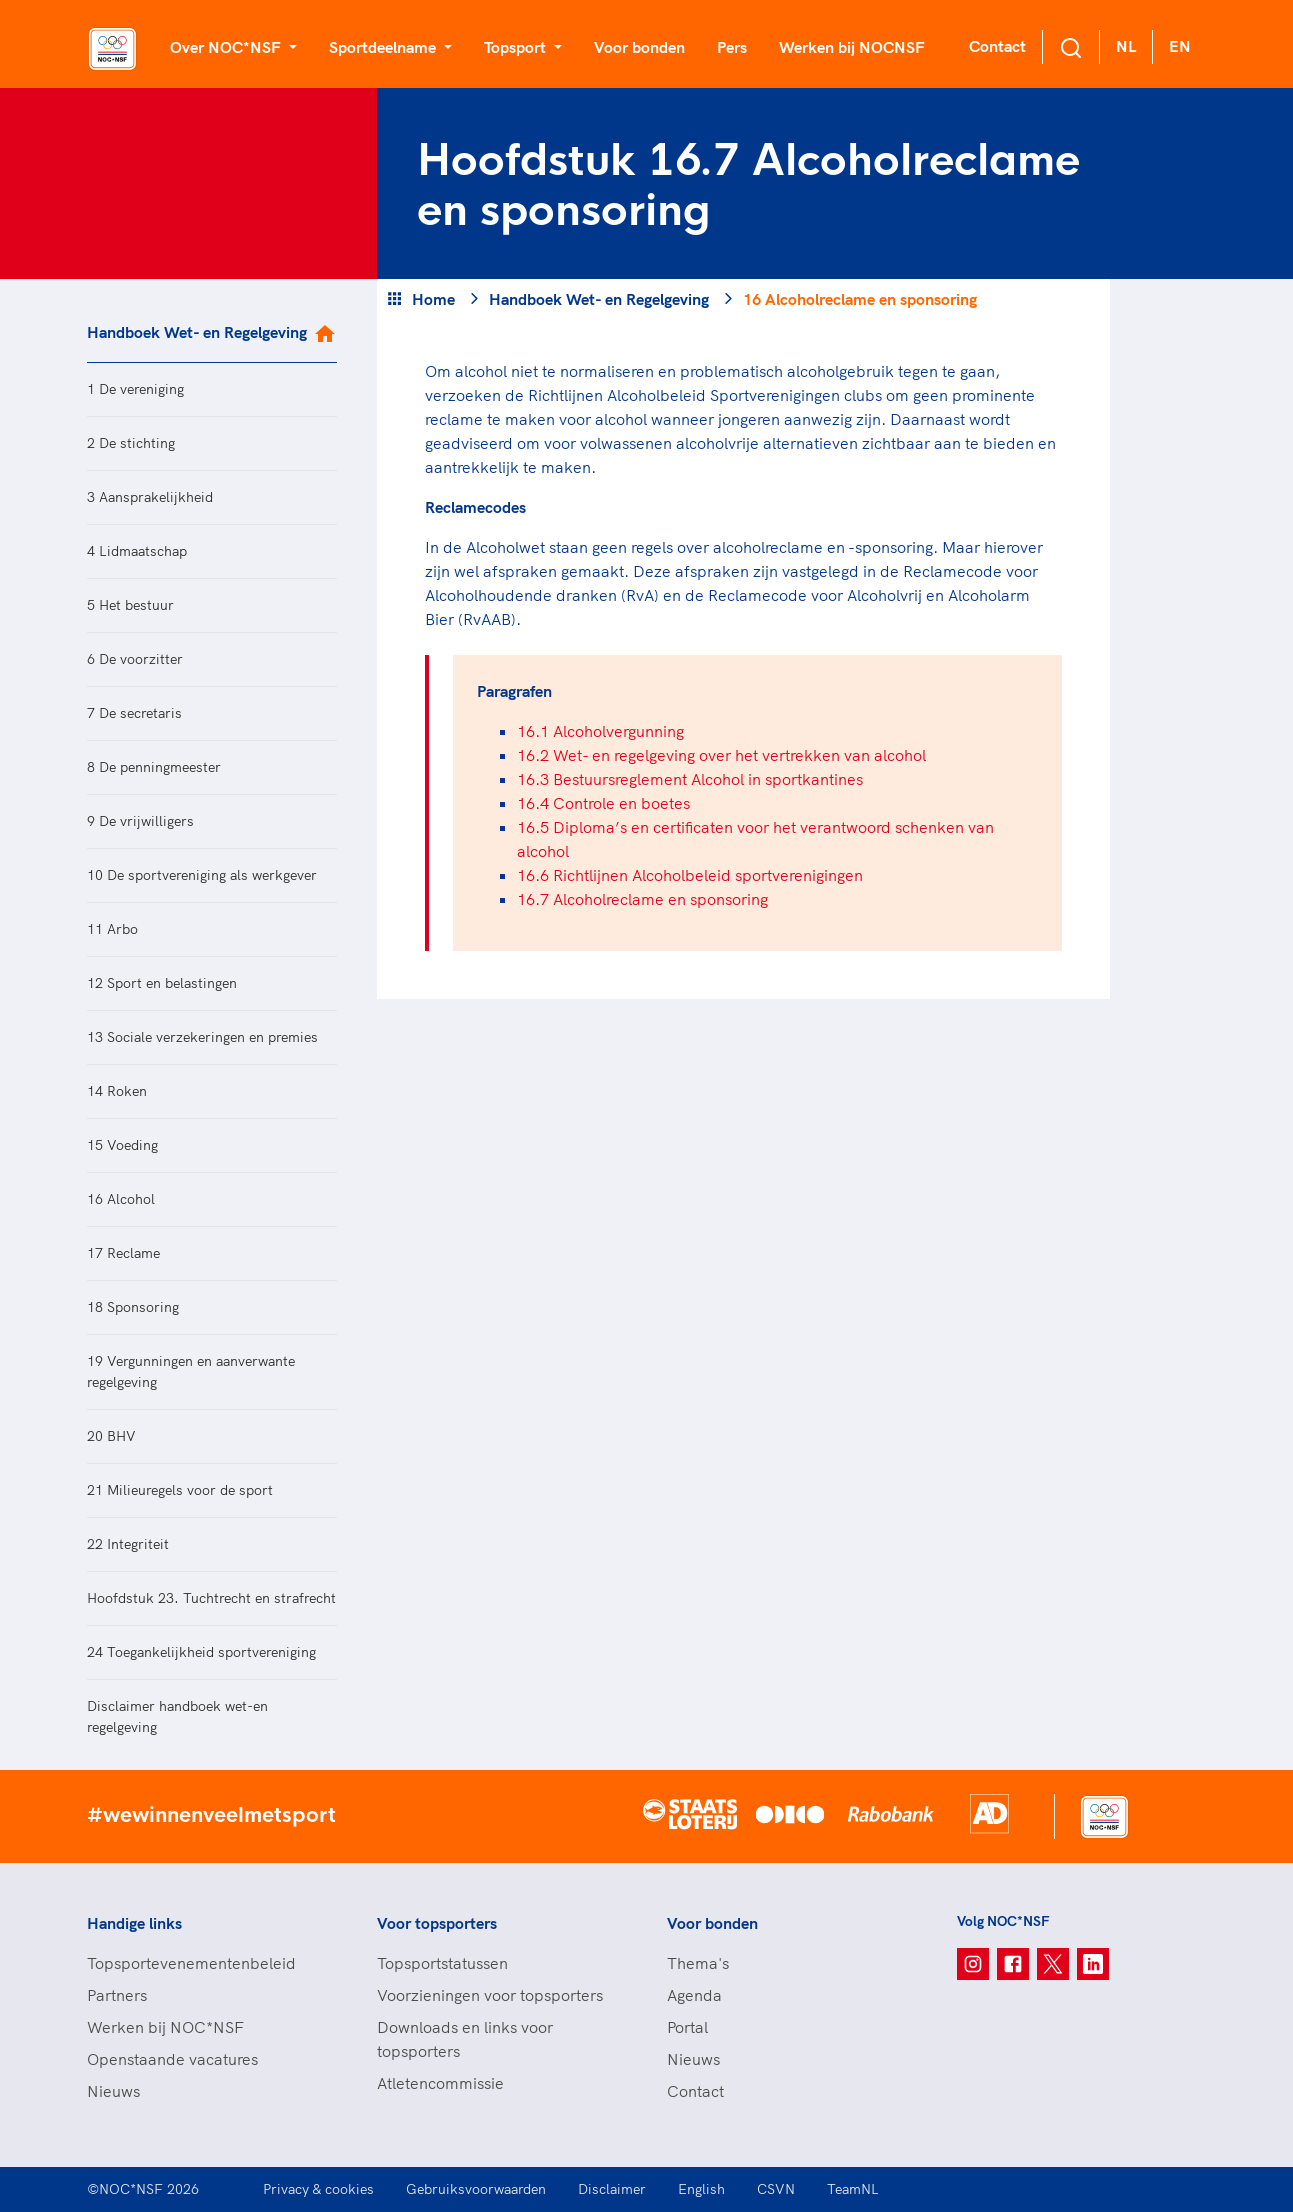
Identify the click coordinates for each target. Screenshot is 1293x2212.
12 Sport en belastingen (162, 983)
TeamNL (853, 2189)
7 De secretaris (134, 713)
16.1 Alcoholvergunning (600, 731)
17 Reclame (123, 1253)
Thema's (698, 1963)
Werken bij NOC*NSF (165, 2027)
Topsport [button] (517, 47)
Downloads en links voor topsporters (465, 2039)
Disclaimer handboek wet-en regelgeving (177, 1716)
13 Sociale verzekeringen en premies (202, 1037)
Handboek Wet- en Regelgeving (197, 332)
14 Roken (117, 1091)
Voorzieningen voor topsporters (490, 1995)
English (701, 2189)
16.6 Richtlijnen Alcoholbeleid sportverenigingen (690, 875)
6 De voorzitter (135, 659)
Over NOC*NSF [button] (227, 47)
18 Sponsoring (133, 1307)
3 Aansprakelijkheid (150, 497)
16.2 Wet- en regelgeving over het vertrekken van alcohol (721, 755)
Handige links (134, 1923)
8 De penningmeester (154, 767)
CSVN (776, 2189)
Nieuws (113, 2091)
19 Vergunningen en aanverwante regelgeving (191, 1371)
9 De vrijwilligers (140, 821)
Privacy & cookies (318, 2189)
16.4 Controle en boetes (603, 803)
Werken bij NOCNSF (852, 47)
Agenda (694, 1995)
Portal (687, 2027)
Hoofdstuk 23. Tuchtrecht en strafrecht (211, 1598)
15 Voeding (122, 1145)
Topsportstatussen (442, 1963)
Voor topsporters (437, 1923)
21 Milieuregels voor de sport (180, 1490)
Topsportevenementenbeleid (191, 1963)
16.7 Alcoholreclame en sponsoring (642, 899)
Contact (997, 46)
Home (433, 299)
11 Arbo (112, 929)
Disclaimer (612, 2189)
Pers (732, 47)
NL (1126, 46)
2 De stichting (131, 443)
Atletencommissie (440, 2083)
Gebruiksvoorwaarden (476, 2189)
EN (1180, 46)
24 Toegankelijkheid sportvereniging (201, 1652)
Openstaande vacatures (172, 2059)
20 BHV (111, 1436)
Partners (117, 1995)
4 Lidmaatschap (137, 551)
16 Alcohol (121, 1199)
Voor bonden (639, 47)
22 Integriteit (128, 1544)
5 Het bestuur (130, 605)
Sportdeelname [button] (384, 47)
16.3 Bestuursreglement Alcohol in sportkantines (690, 779)
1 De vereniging (135, 389)
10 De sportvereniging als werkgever (202, 875)
